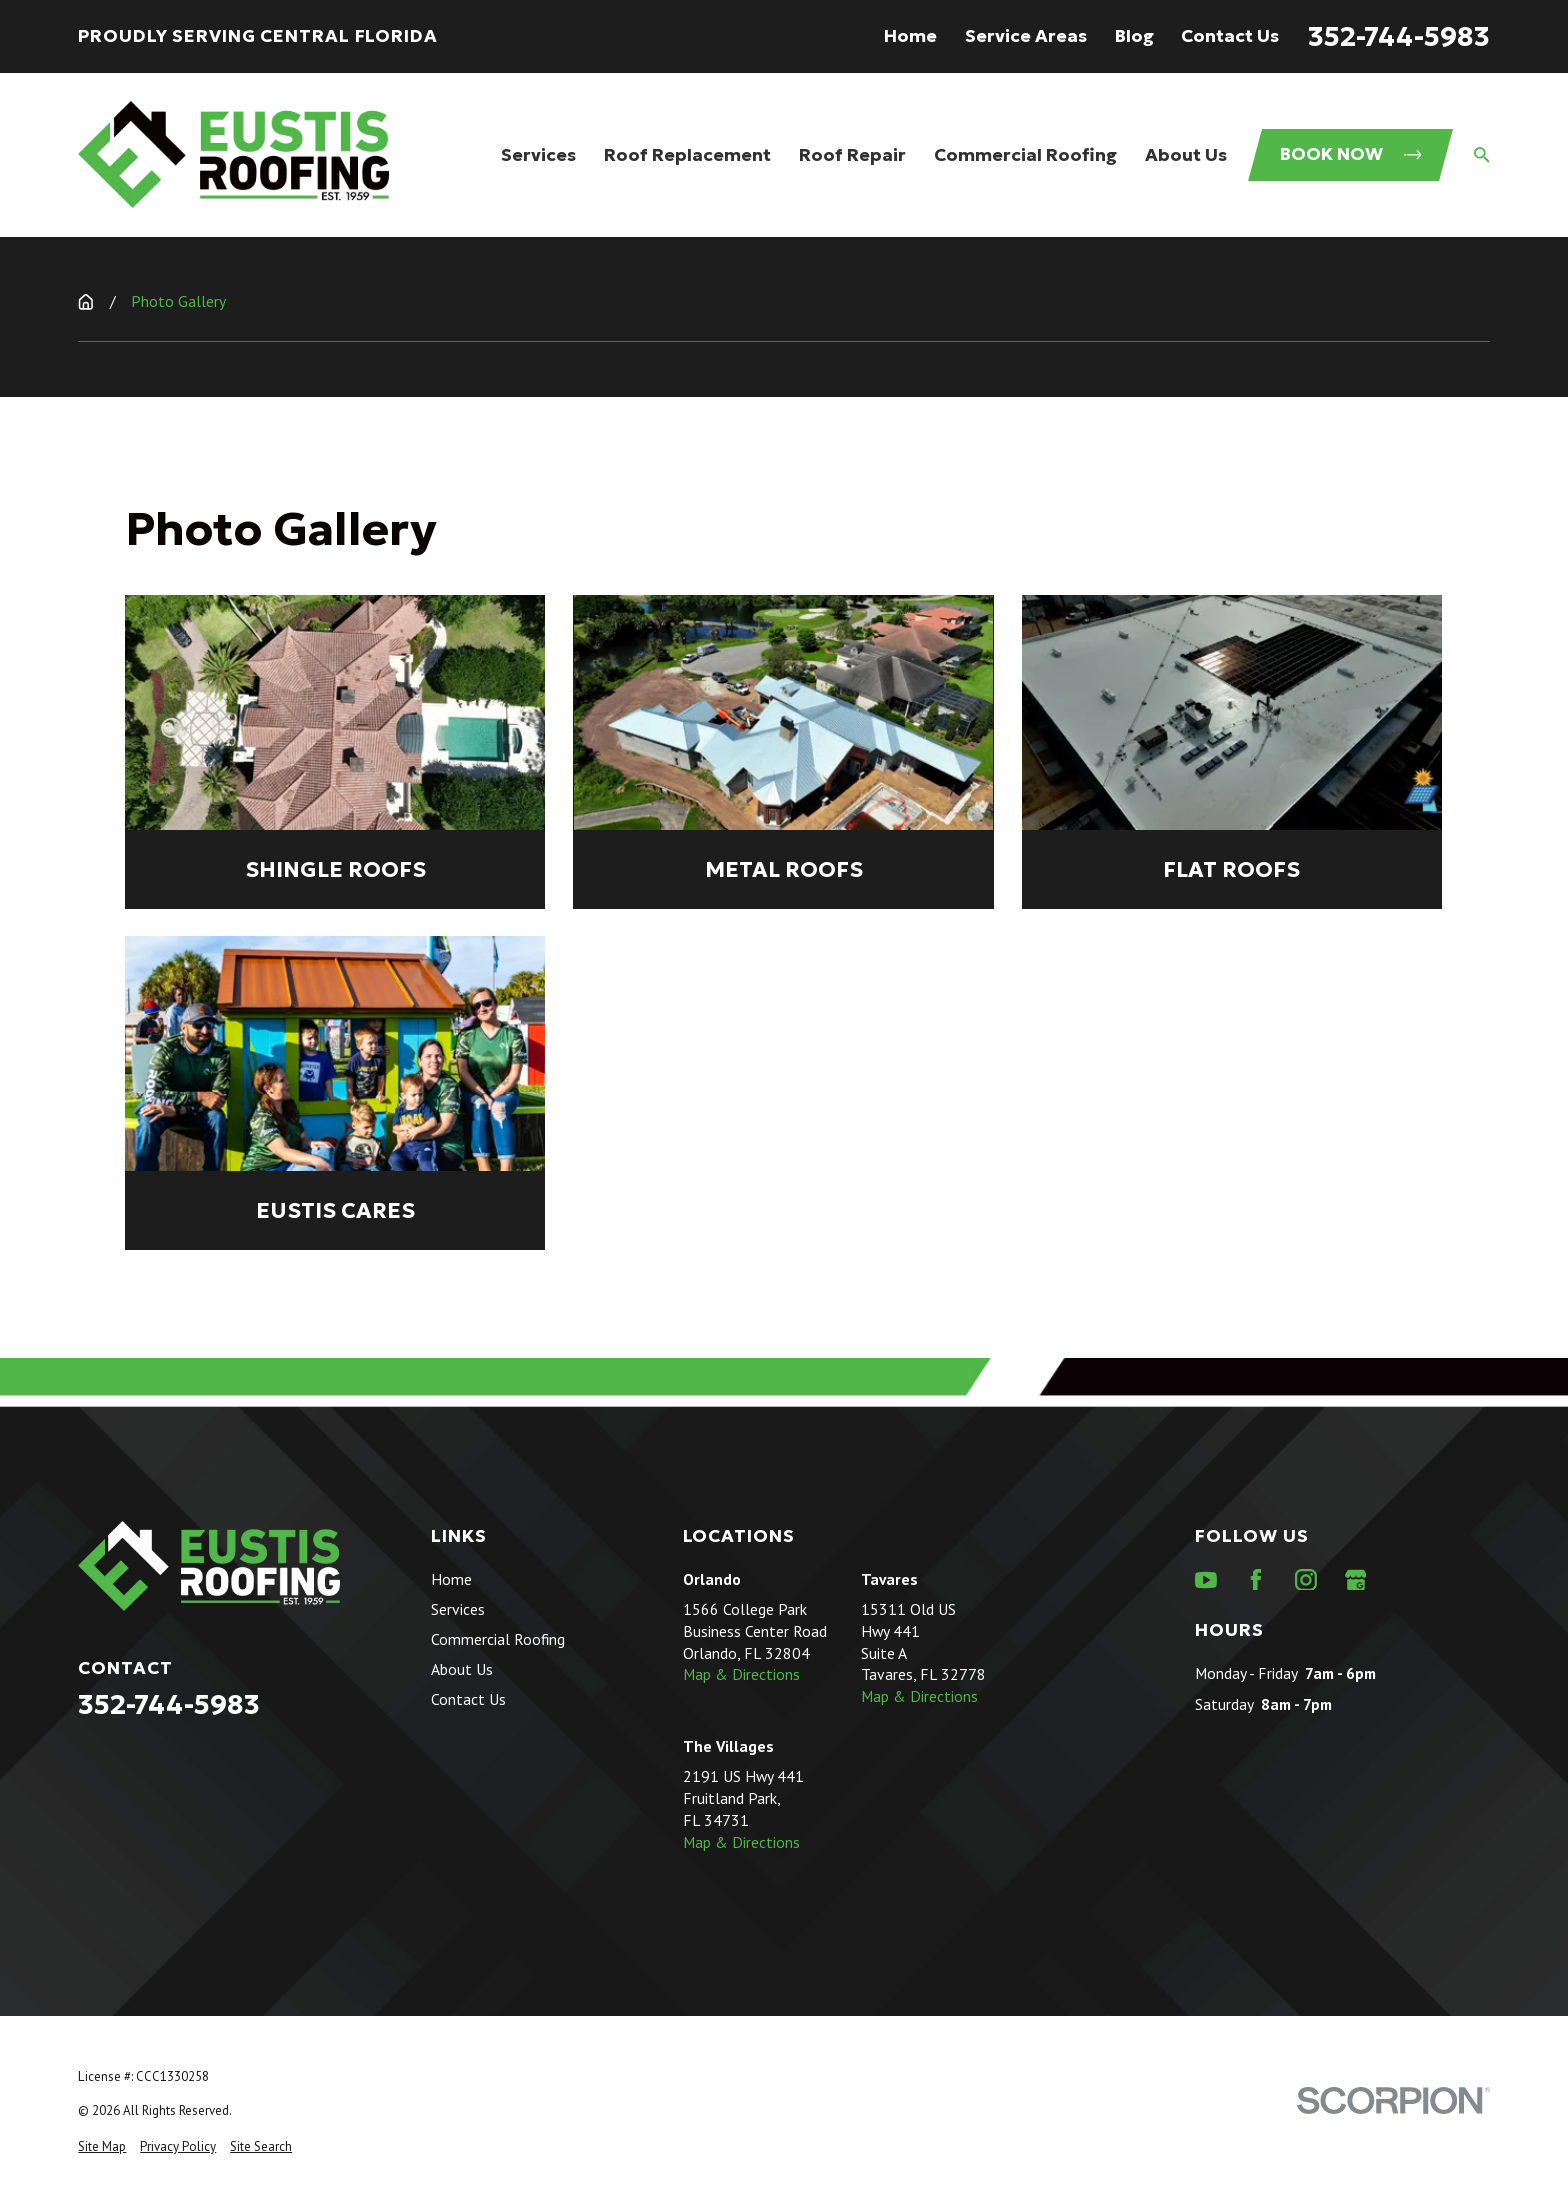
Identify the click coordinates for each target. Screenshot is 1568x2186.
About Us (462, 1669)
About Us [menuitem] (1186, 155)
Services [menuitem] (538, 155)
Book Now (1351, 154)
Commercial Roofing (498, 1639)
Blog (1134, 36)
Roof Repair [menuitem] (852, 155)
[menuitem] (102, 2147)
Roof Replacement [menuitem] (687, 155)
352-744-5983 (1399, 36)
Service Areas (1026, 36)
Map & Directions (741, 1674)
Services (458, 1609)
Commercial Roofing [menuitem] (1025, 155)
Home (910, 36)
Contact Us (1230, 36)
